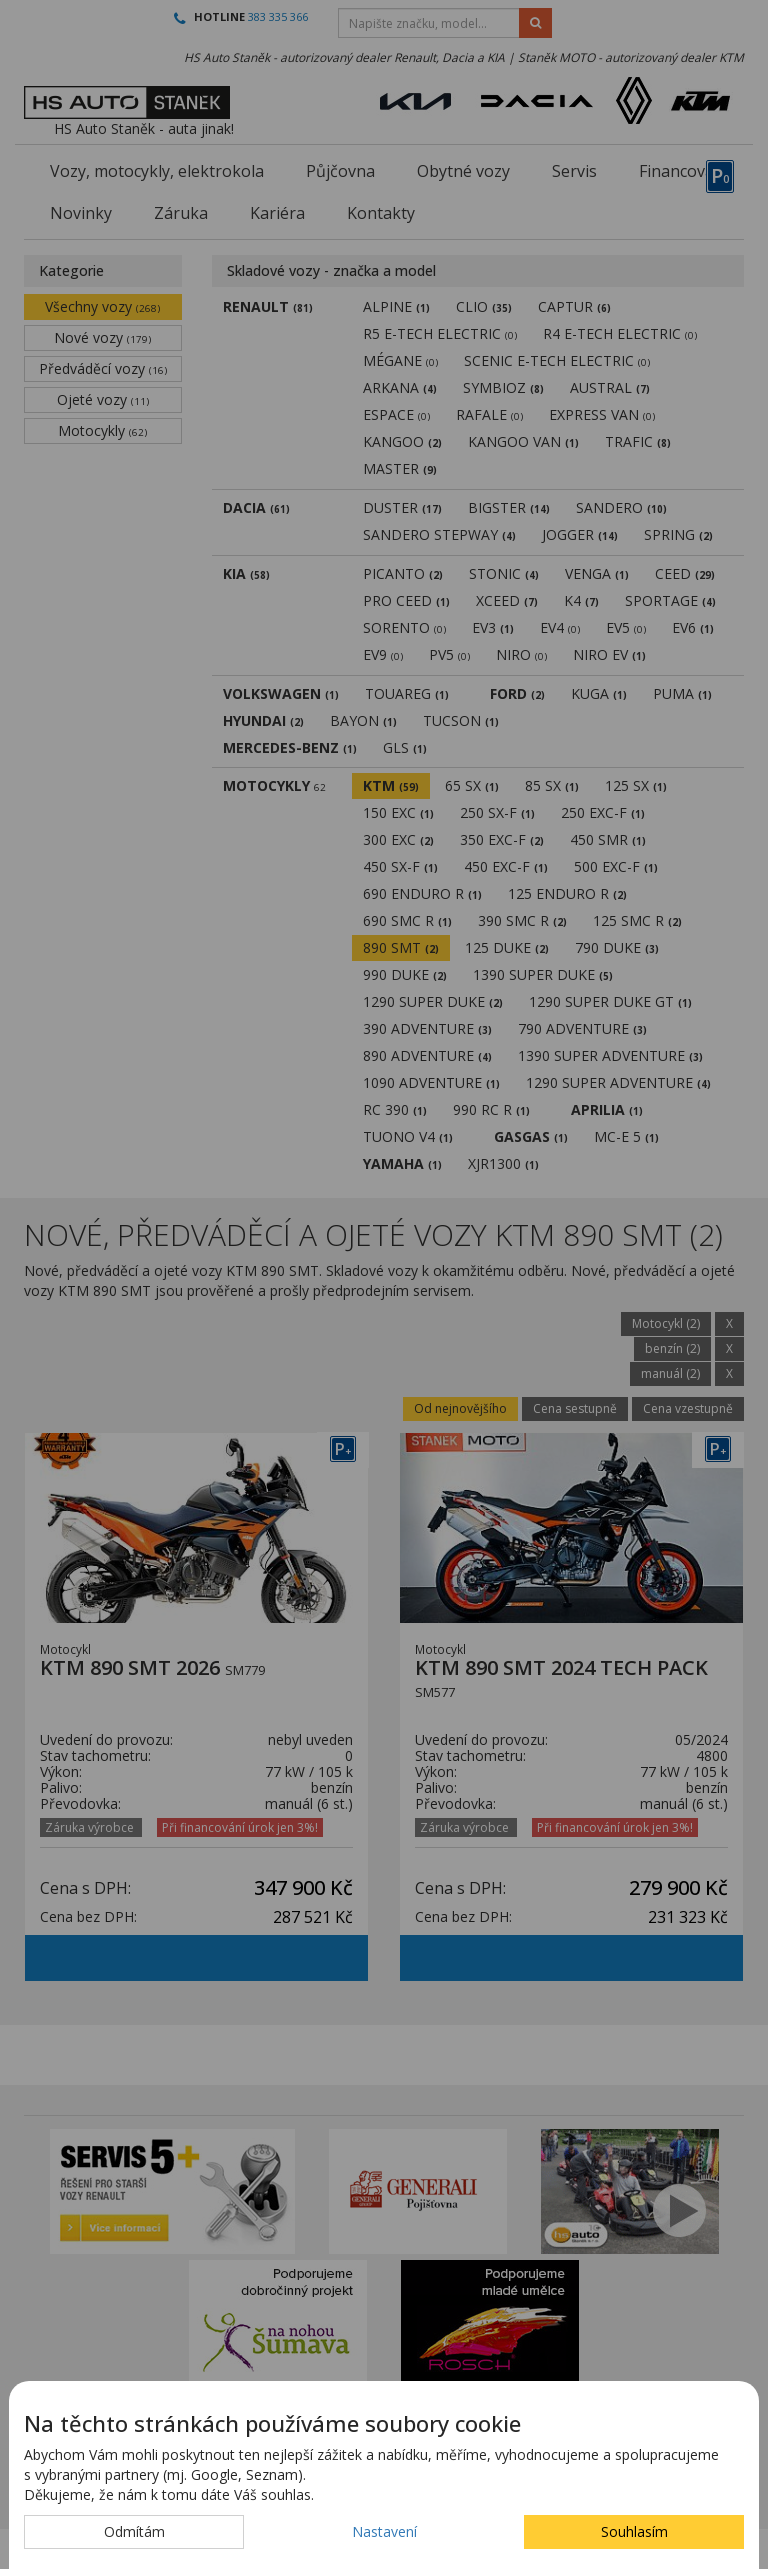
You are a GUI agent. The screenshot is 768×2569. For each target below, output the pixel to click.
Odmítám (134, 2531)
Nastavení (384, 2531)
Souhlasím (634, 2531)
